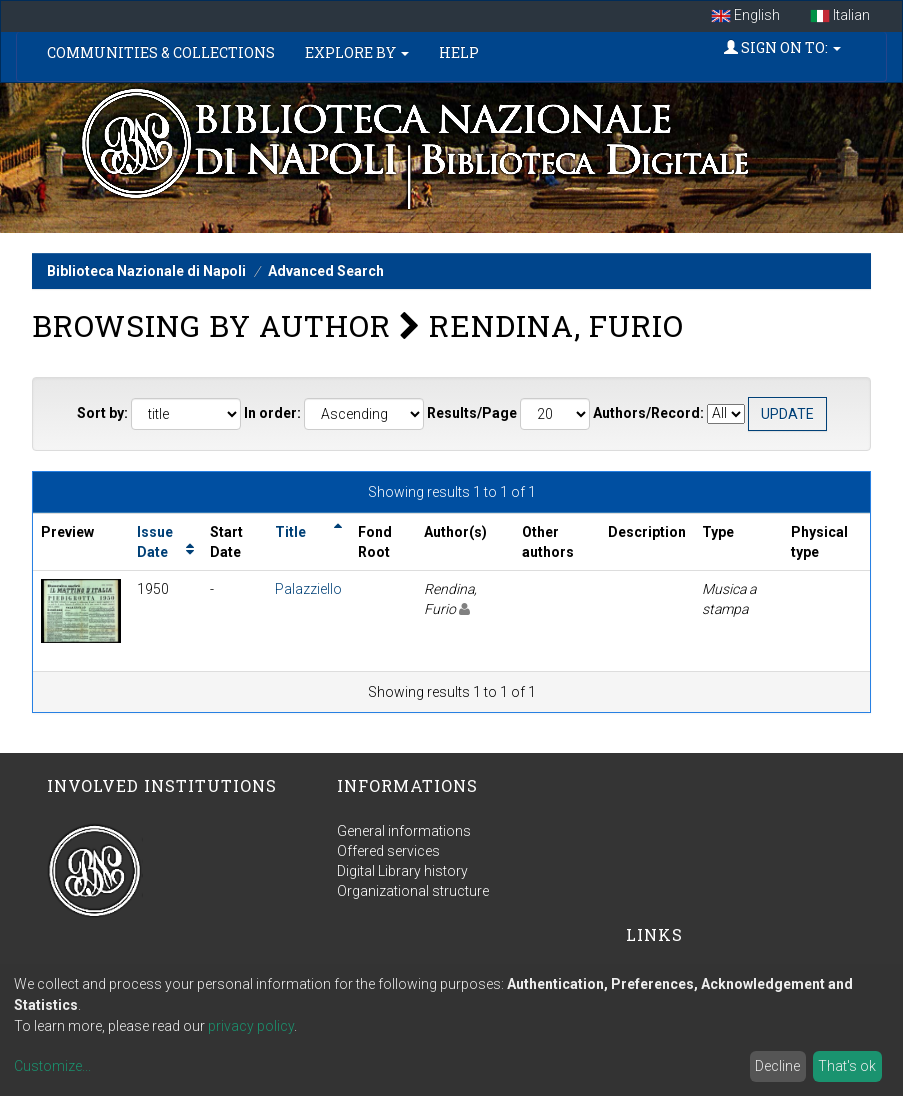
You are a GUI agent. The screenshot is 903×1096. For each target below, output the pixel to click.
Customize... (52, 1066)
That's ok (847, 1066)
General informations (404, 831)
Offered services (388, 851)
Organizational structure (413, 891)
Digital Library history (402, 871)
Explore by (357, 52)
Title (290, 532)
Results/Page (472, 413)
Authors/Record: (648, 413)
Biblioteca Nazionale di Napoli (146, 271)
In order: (272, 413)
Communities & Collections (161, 52)
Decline (777, 1066)
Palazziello (308, 589)
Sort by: (102, 413)
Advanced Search (326, 271)
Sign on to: (782, 47)
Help (459, 52)
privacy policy (251, 1026)
